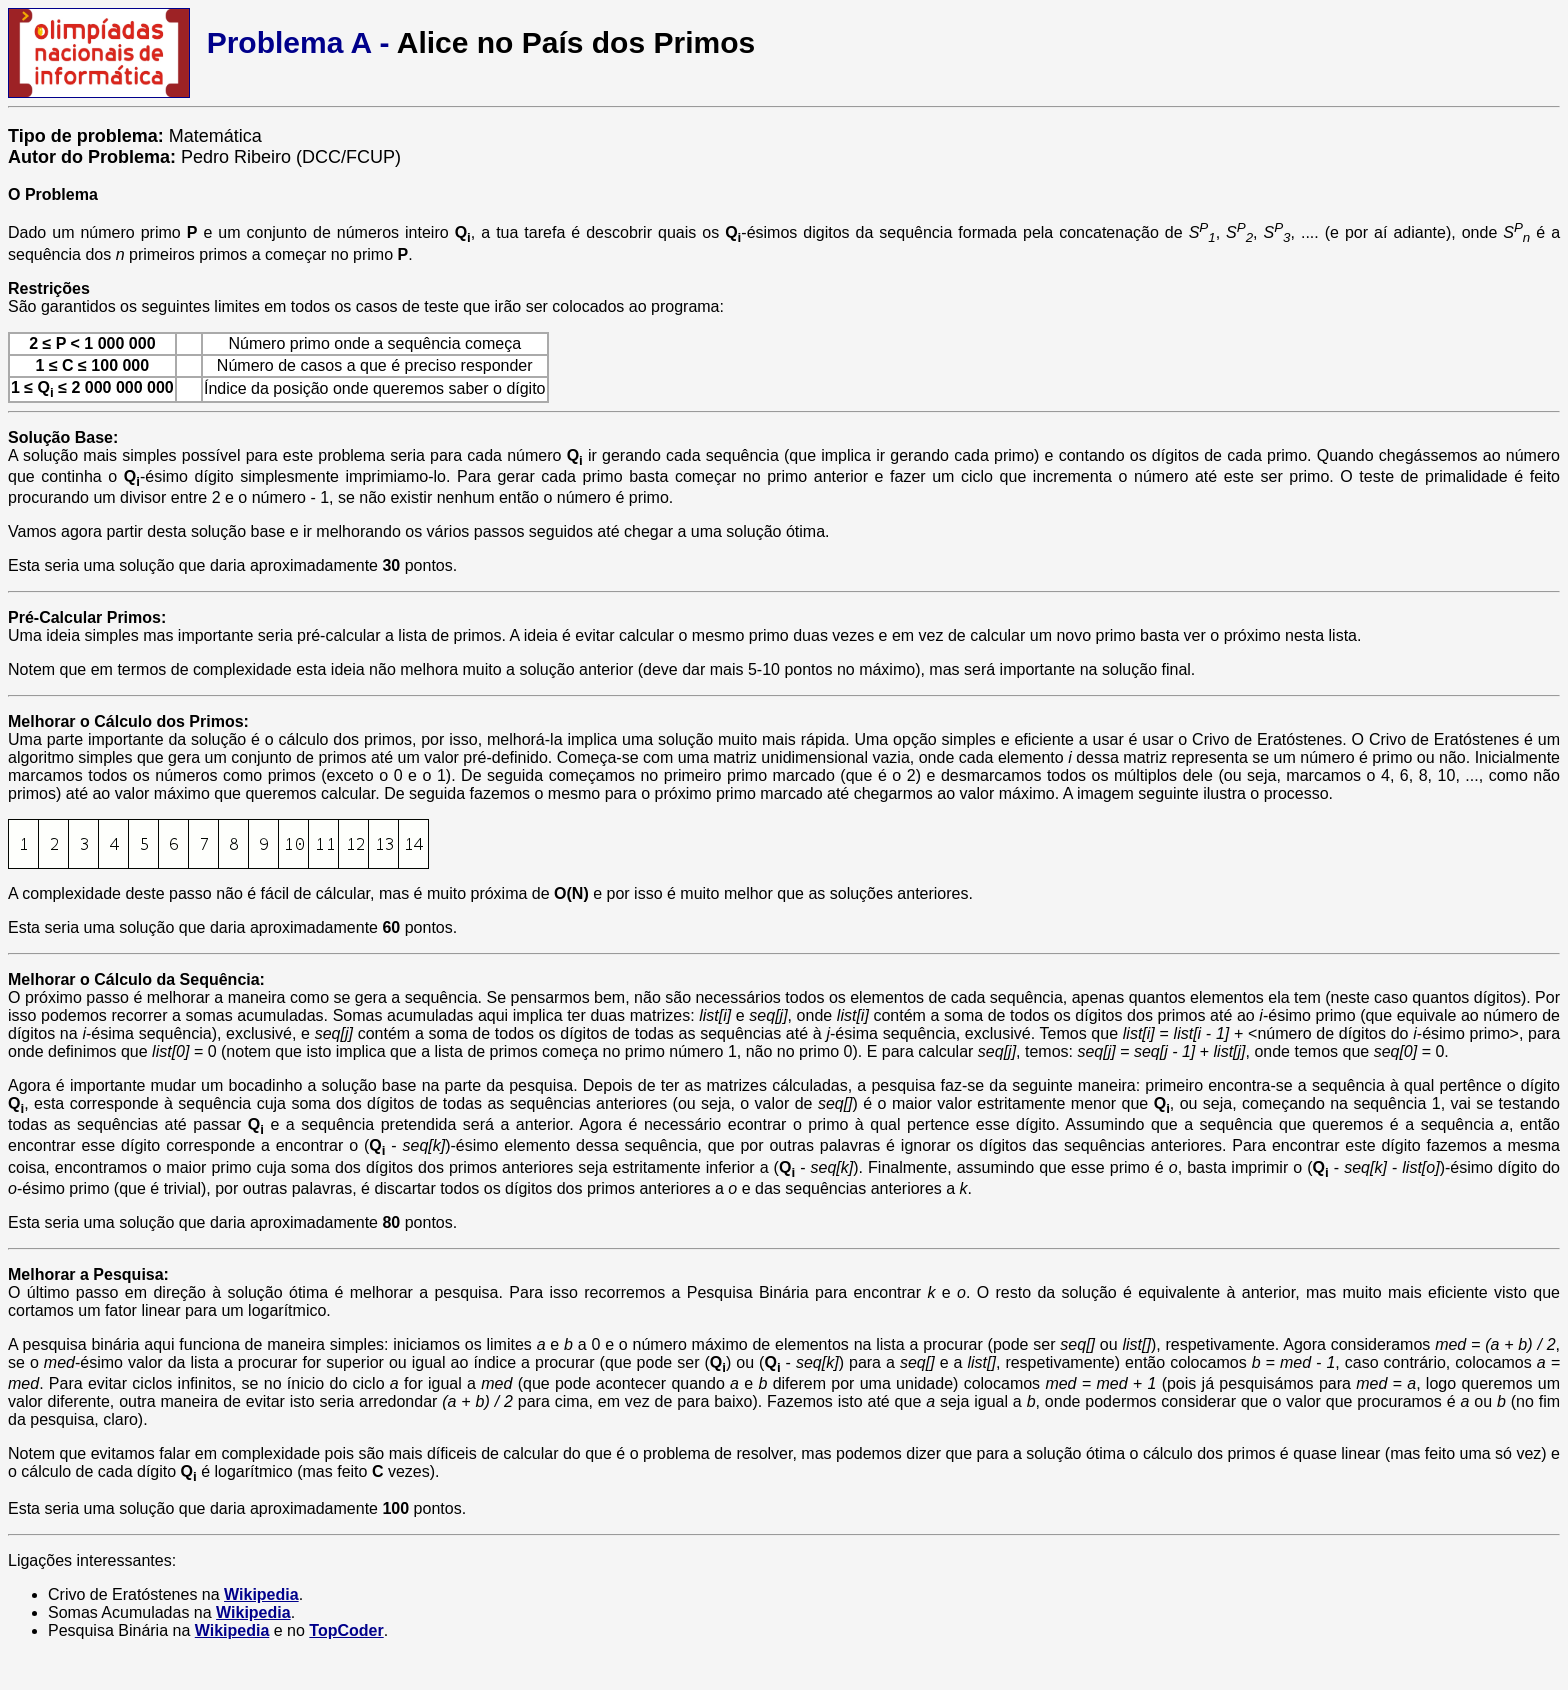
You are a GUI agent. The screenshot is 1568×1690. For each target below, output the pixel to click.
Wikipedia (261, 1594)
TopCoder (346, 1630)
